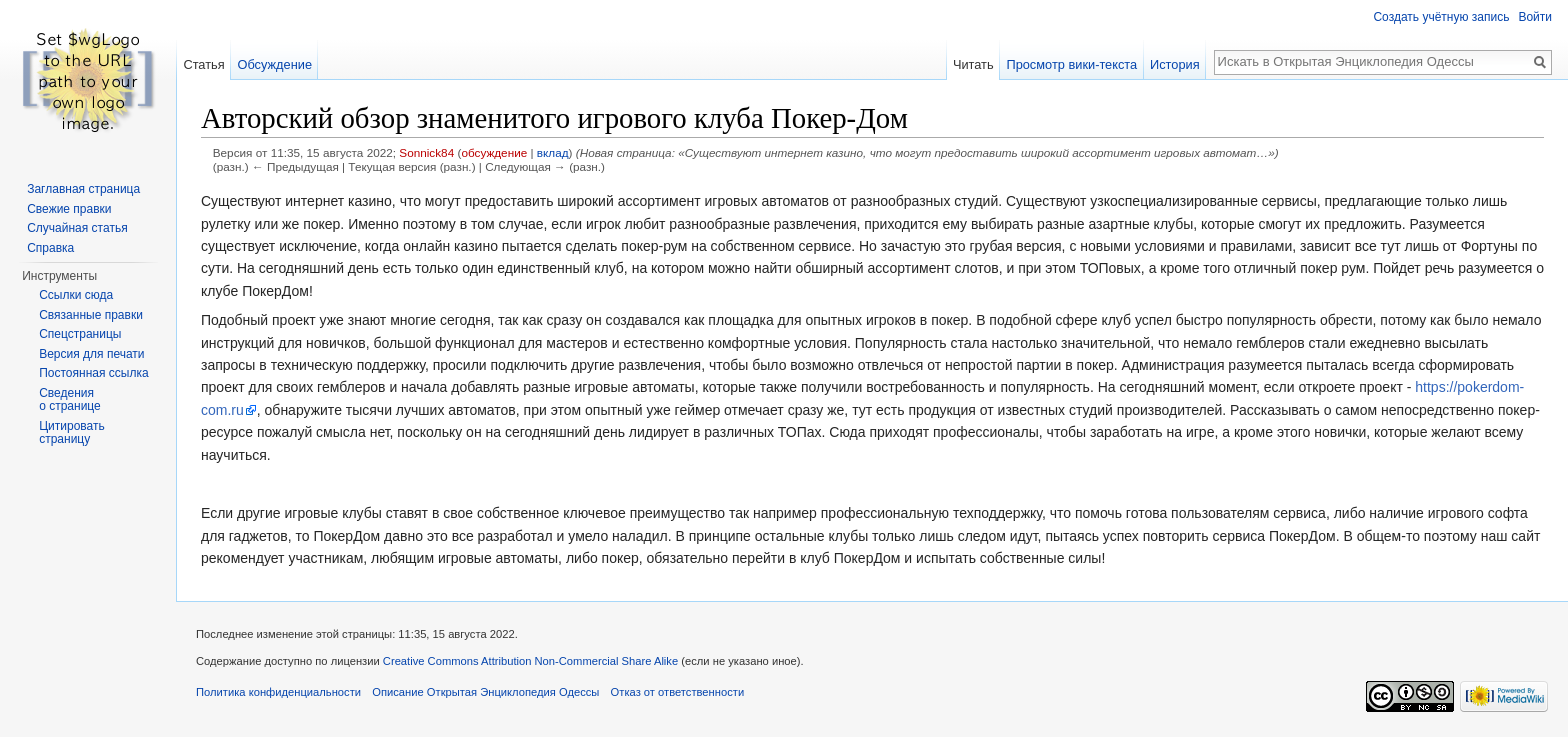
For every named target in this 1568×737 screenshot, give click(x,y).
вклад (553, 152)
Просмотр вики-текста (1071, 64)
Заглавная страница (83, 189)
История (1175, 64)
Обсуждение (274, 64)
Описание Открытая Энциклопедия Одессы (485, 692)
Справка (50, 248)
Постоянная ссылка (93, 373)
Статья (203, 64)
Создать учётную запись (1441, 17)
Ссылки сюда (76, 295)
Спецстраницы (80, 334)
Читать (973, 64)
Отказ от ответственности (678, 692)
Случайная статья (77, 228)
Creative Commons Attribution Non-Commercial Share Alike (530, 661)
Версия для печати (91, 354)
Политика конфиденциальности (278, 692)
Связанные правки (91, 315)
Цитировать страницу (72, 433)
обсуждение (494, 152)
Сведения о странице (70, 400)
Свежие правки (69, 209)
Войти (1535, 17)
